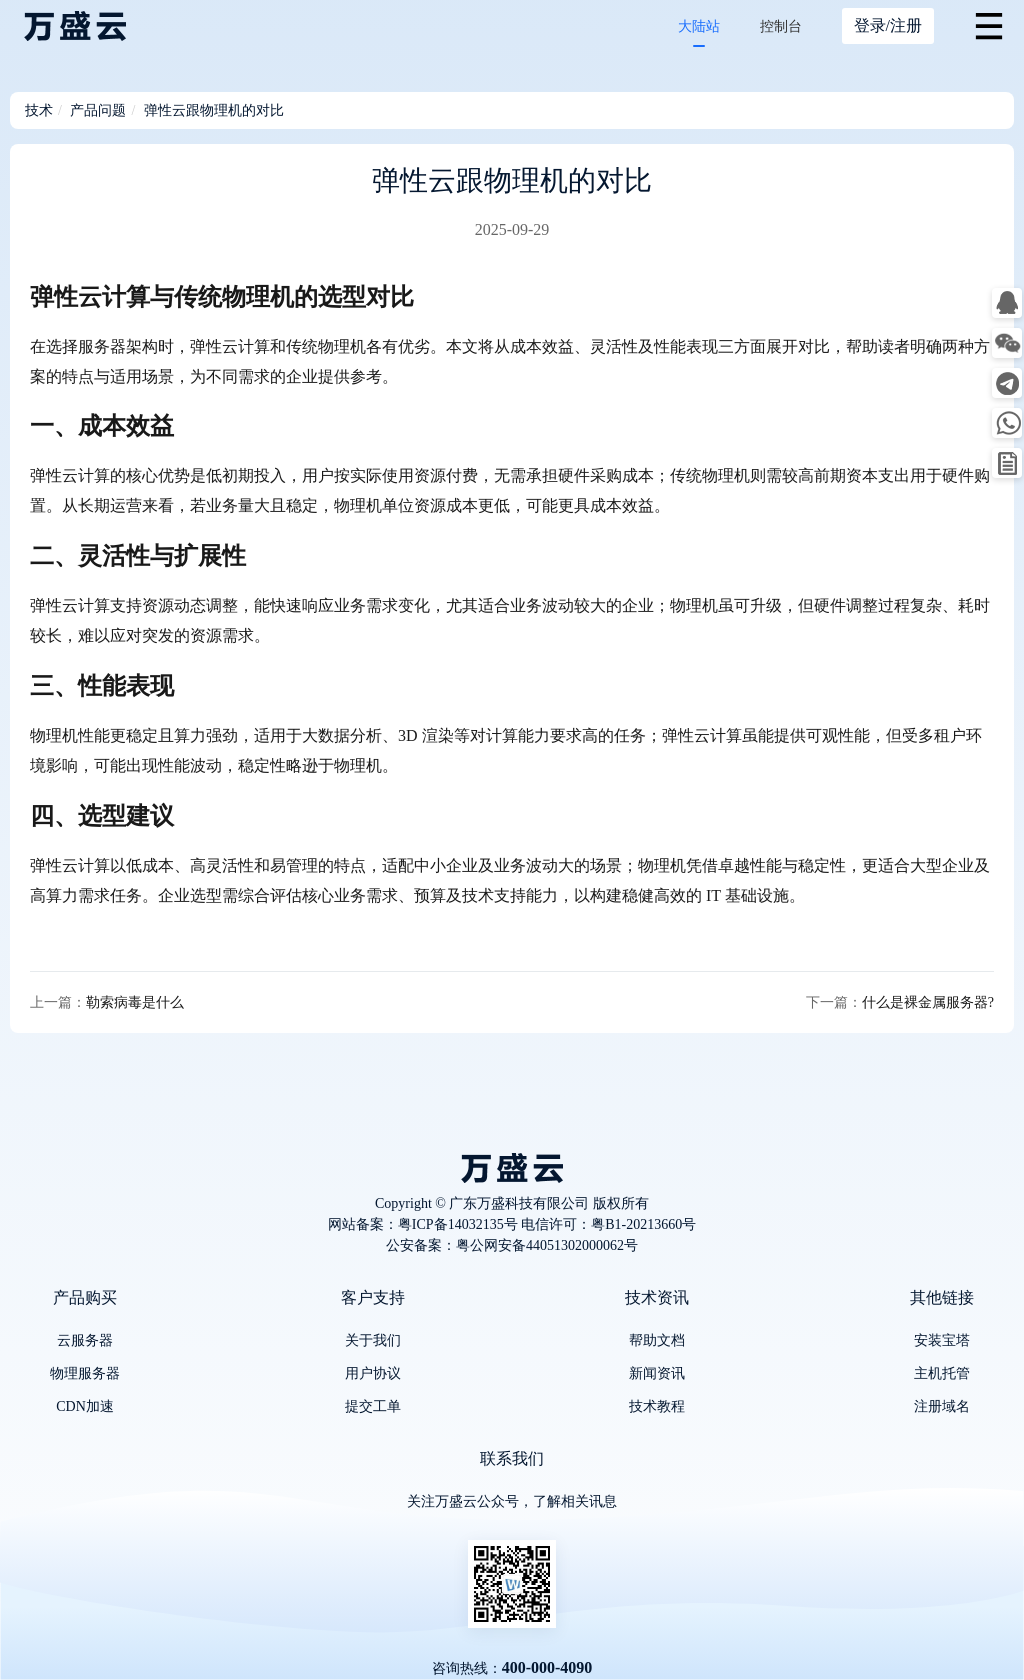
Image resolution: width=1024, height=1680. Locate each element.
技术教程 (657, 1406)
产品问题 (98, 110)
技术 (39, 110)
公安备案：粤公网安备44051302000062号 (512, 1245)
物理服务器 (85, 1373)
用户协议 (373, 1373)
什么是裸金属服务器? (928, 1002)
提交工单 (373, 1406)
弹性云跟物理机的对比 (214, 110)
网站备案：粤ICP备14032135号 (423, 1224)
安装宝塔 (942, 1340)
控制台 (781, 26)
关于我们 (373, 1340)
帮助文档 (657, 1340)
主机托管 (942, 1373)
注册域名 (942, 1406)
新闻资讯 (657, 1373)
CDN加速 (85, 1406)
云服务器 (85, 1340)
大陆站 (699, 26)
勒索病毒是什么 (135, 1002)
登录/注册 (888, 25)
